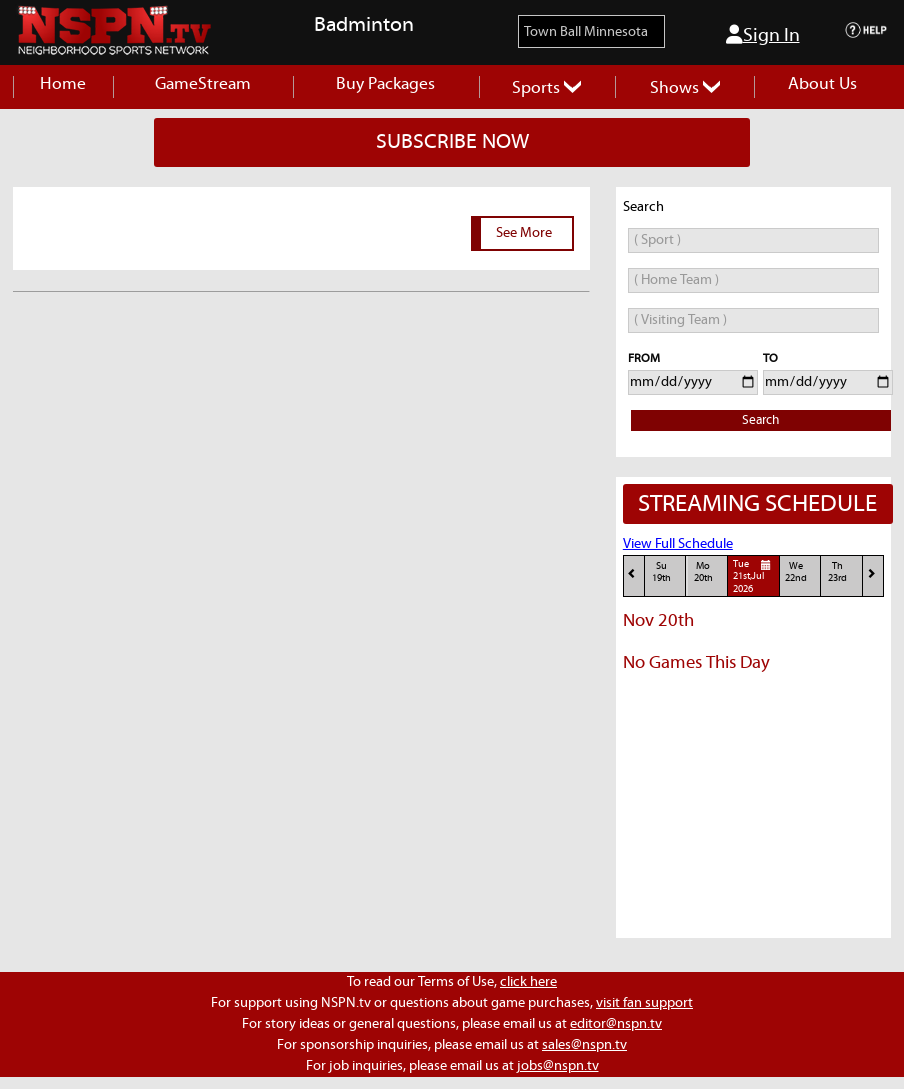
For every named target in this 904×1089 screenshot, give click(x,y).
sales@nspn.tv (584, 1045)
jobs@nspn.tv (558, 1066)
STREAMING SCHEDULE (757, 504)
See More (524, 233)
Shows (685, 88)
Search (760, 420)
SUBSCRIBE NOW (452, 142)
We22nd (796, 572)
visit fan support (644, 1003)
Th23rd (837, 572)
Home (63, 84)
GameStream (203, 84)
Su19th (661, 572)
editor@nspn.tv (616, 1024)
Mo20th (703, 572)
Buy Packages (385, 84)
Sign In (763, 35)
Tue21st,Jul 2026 (755, 576)
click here (528, 982)
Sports (546, 88)
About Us (822, 84)
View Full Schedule (678, 544)
